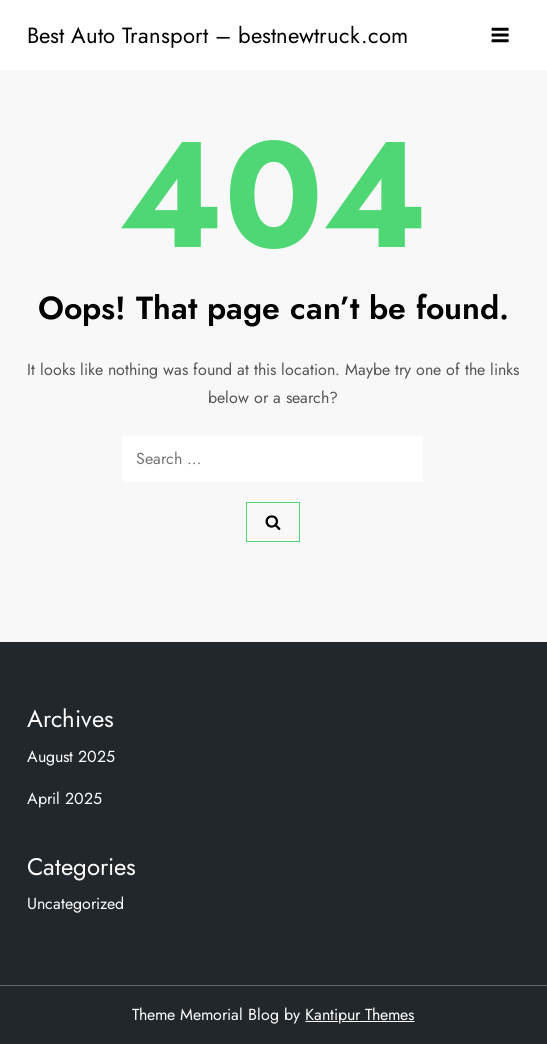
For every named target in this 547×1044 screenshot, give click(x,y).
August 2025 (71, 756)
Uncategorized (75, 903)
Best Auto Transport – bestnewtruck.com (217, 35)
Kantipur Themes (359, 1014)
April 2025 (64, 798)
